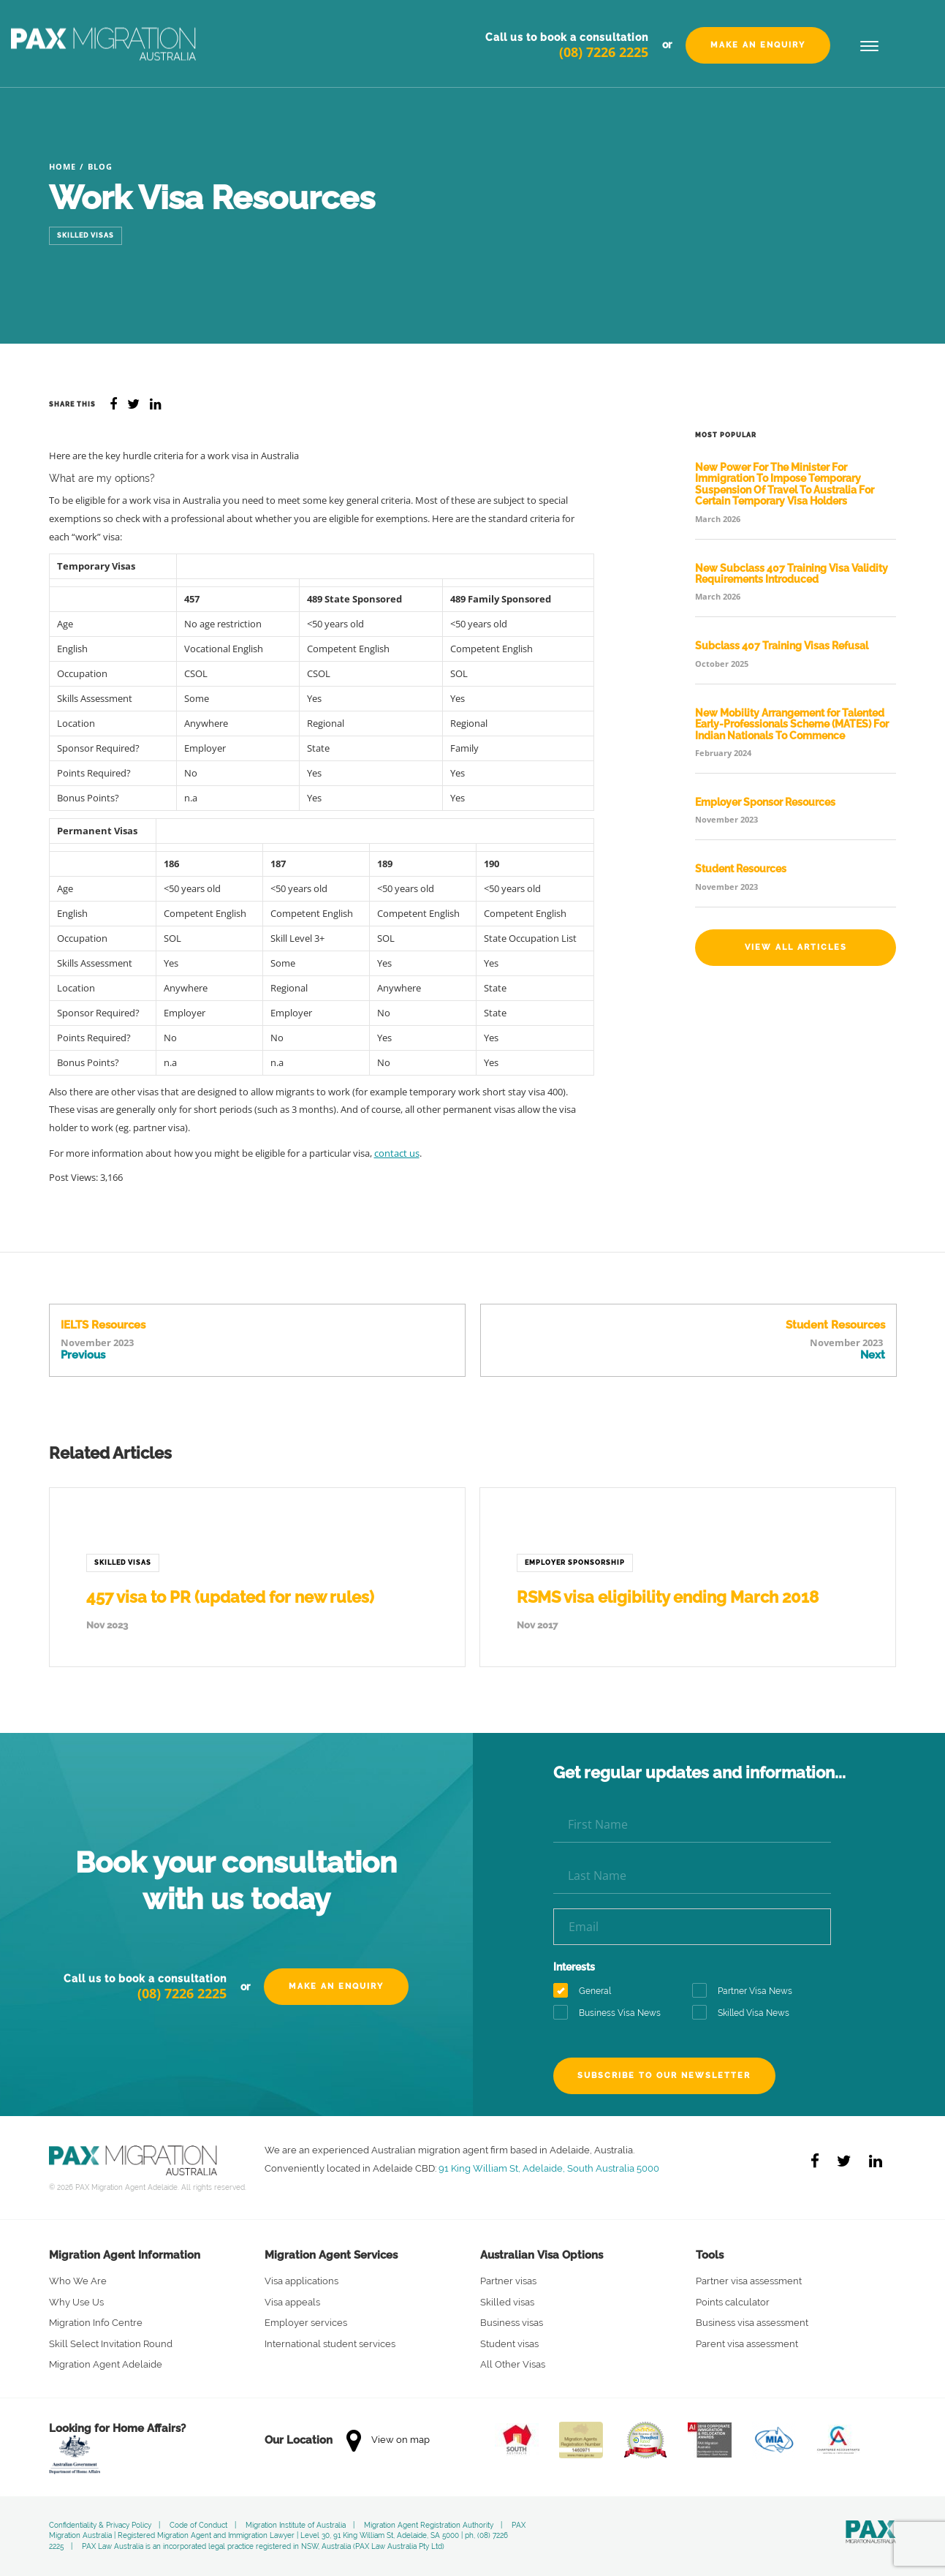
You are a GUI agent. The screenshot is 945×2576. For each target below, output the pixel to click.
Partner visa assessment (749, 2280)
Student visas (509, 2343)
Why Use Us (76, 2302)
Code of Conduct (198, 2525)
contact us (397, 1153)
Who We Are (78, 2280)
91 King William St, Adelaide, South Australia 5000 (549, 2168)
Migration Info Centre (96, 2322)
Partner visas (508, 2280)
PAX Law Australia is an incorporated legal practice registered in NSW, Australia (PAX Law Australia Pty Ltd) (263, 2546)
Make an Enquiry (757, 45)
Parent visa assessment (747, 2343)
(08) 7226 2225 (603, 52)
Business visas (511, 2322)
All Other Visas (512, 2364)
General (586, 1991)
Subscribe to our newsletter (664, 2075)
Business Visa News (611, 2013)
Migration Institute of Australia (296, 2525)
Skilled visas (507, 2302)
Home (62, 166)
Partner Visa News (747, 1991)
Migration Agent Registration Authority (428, 2525)
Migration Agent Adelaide (105, 2364)
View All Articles (796, 947)
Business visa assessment (752, 2322)
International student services (330, 2343)
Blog (100, 166)
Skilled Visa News (745, 2013)
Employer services (306, 2322)
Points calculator (733, 2302)
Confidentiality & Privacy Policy (100, 2525)
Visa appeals (292, 2302)
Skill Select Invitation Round (110, 2343)
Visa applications (301, 2280)
